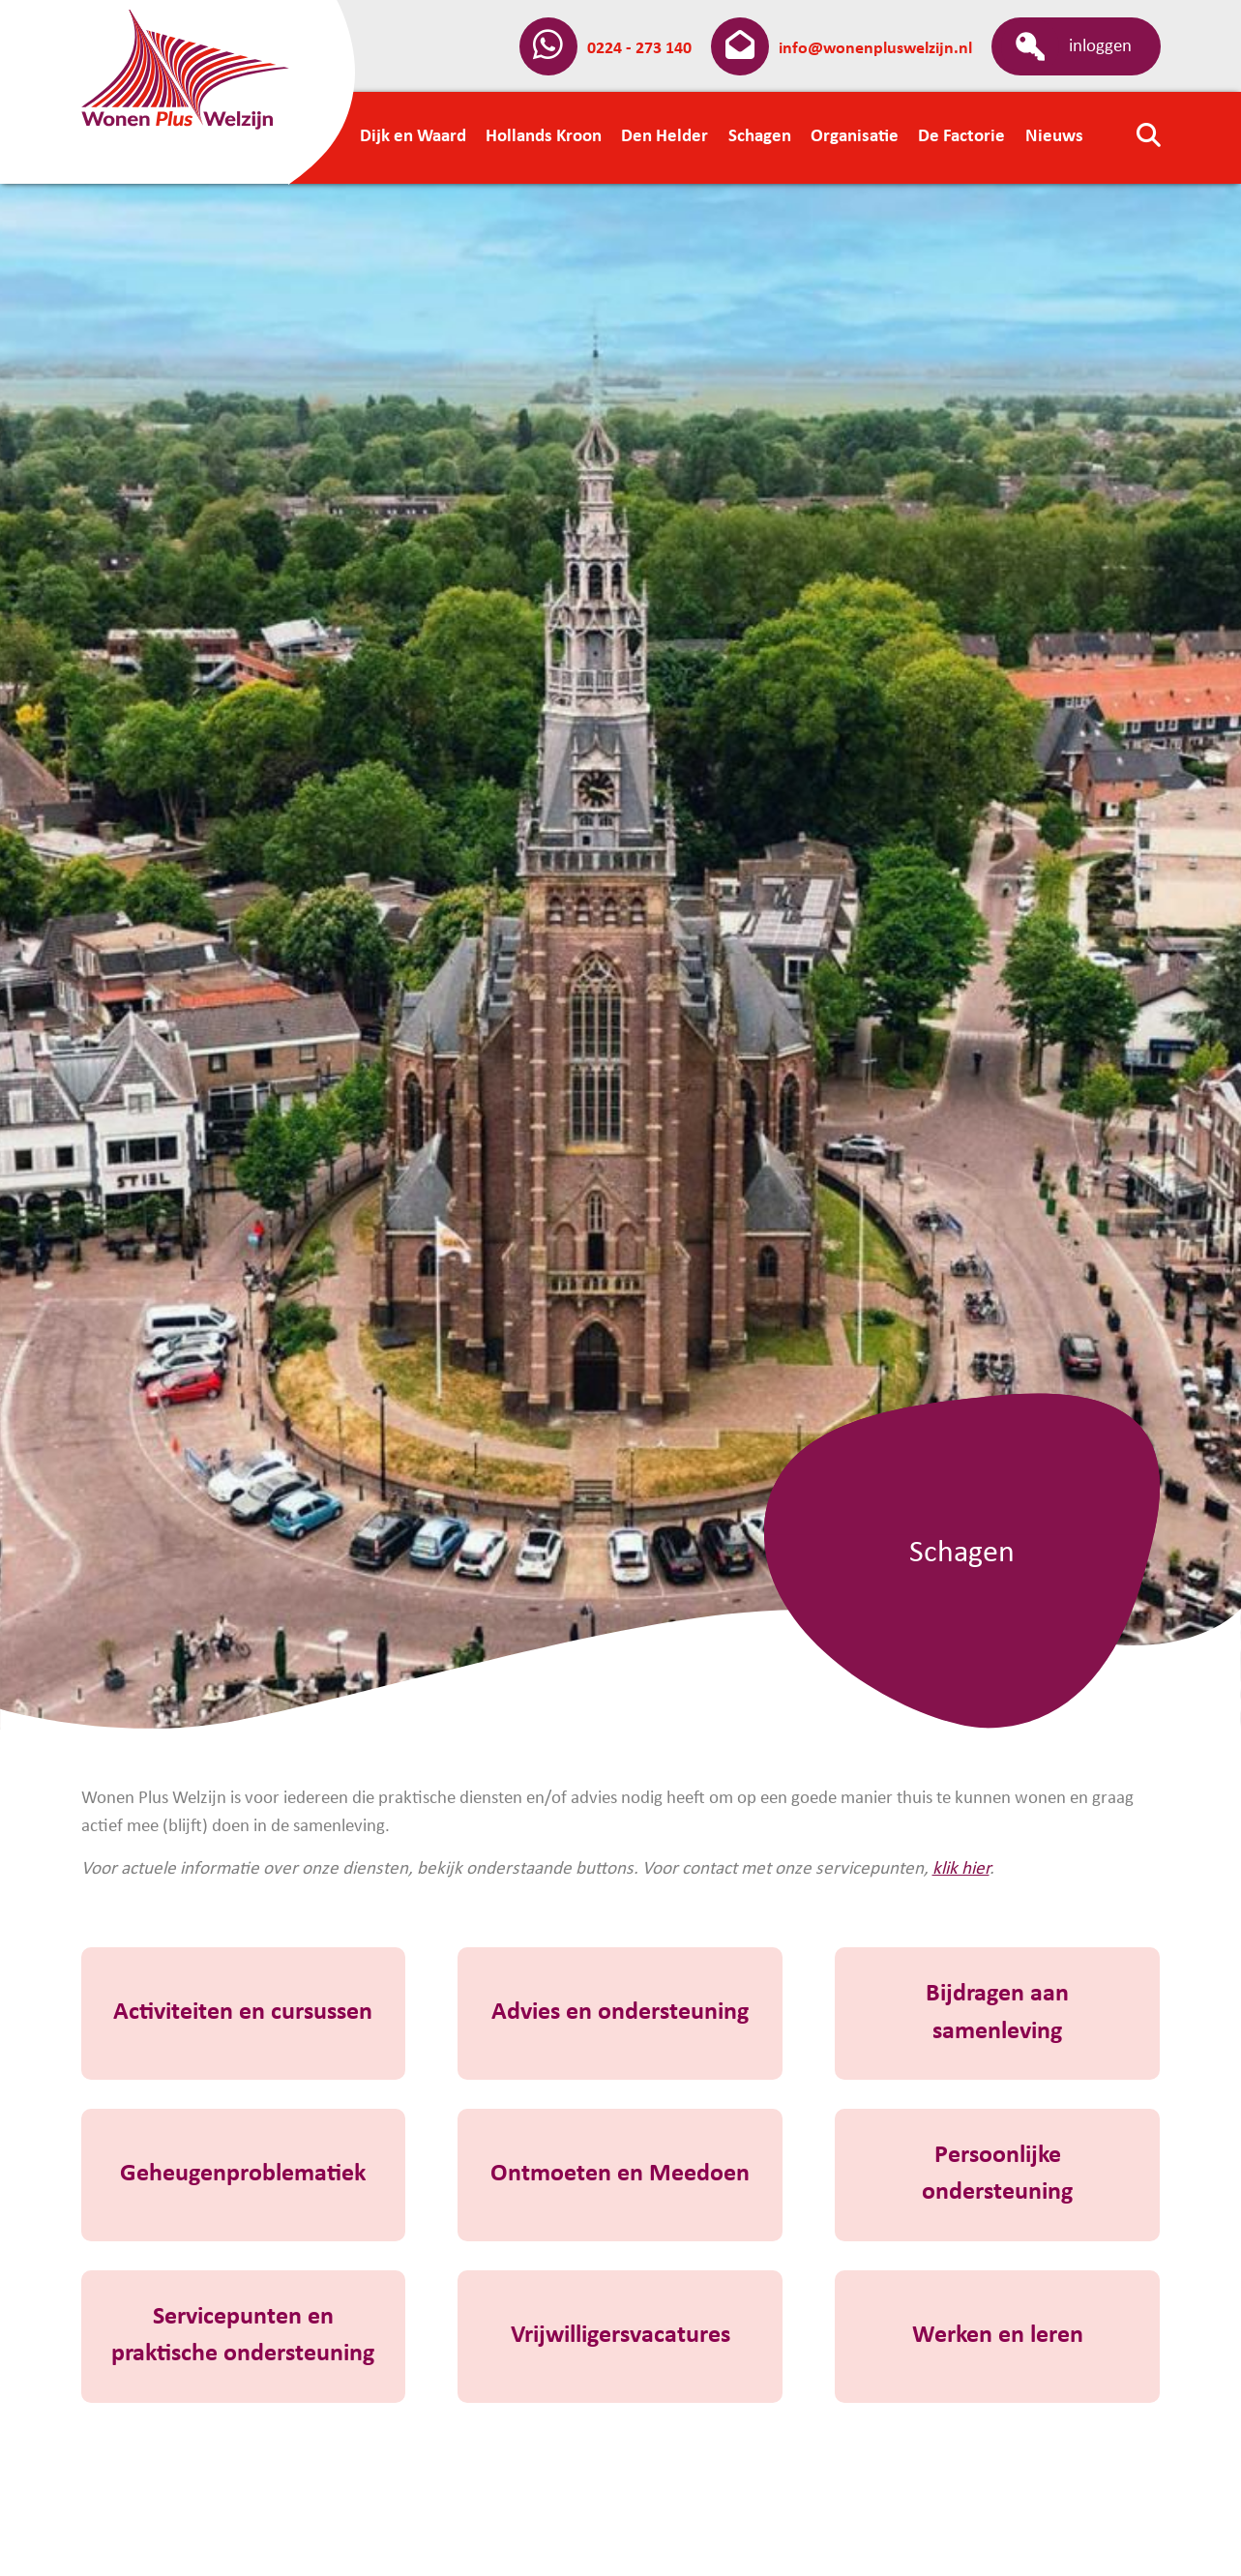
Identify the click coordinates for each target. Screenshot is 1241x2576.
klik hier (961, 1869)
